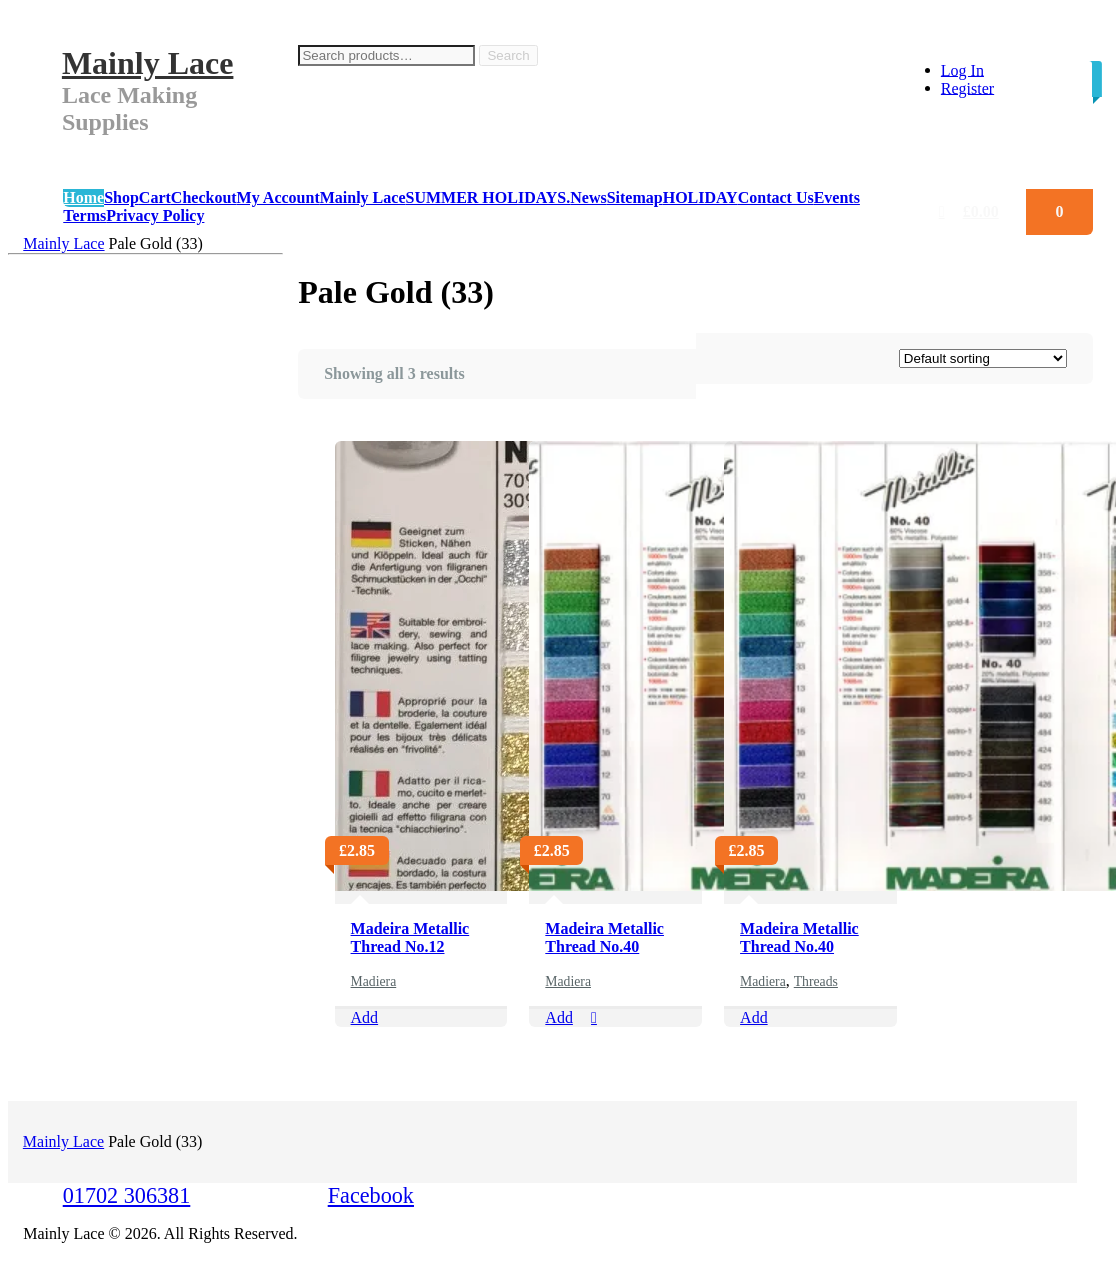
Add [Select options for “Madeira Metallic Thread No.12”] (365, 1017)
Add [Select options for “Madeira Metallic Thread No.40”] (754, 1017)
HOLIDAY (700, 197)
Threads (816, 981)
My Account (278, 197)
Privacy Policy (155, 215)
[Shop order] (983, 358)
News (588, 197)
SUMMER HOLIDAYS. (487, 197)
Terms (84, 215)
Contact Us (776, 197)
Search (508, 55)
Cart (155, 197)
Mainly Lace (148, 63)
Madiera (374, 981)
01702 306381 (127, 1195)
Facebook (371, 1195)
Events (837, 197)
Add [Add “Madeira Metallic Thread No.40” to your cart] (559, 1017)
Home (83, 197)
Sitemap (635, 197)
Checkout (204, 197)
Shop (121, 197)
